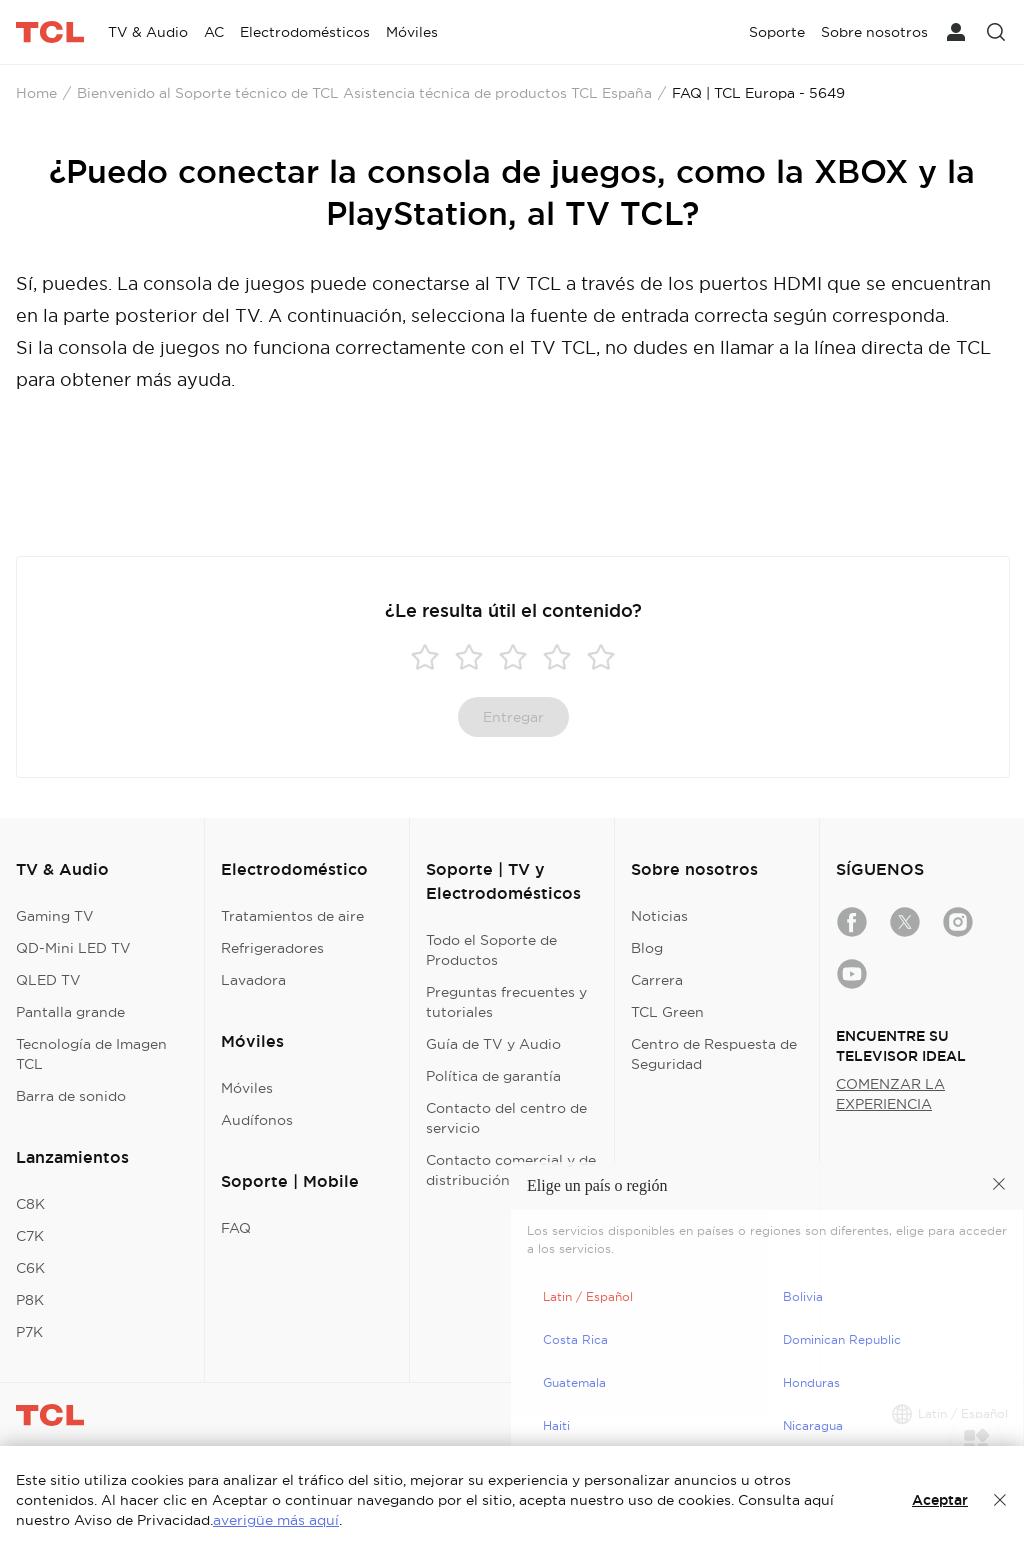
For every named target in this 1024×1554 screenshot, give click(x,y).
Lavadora (253, 980)
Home (36, 93)
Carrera (657, 980)
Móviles (247, 1088)
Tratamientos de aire (292, 916)
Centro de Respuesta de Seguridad (714, 1054)
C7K (30, 1236)
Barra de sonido (71, 1096)
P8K (30, 1300)
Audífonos (257, 1120)
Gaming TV (55, 916)
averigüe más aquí (276, 1520)
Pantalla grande (70, 1012)
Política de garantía (493, 1076)
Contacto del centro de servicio (506, 1118)
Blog (647, 948)
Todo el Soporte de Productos (491, 950)
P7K (29, 1332)
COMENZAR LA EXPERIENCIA (890, 1094)
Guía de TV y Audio (493, 1044)
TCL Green (667, 1012)
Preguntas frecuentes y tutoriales (506, 1002)
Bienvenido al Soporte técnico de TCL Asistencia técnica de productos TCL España (364, 93)
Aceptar (940, 1500)
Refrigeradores (272, 948)
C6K (30, 1268)
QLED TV (48, 980)
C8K (30, 1204)
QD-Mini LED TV (73, 948)
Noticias (659, 916)
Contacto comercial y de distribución (511, 1170)
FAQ (236, 1228)
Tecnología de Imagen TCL (91, 1054)
